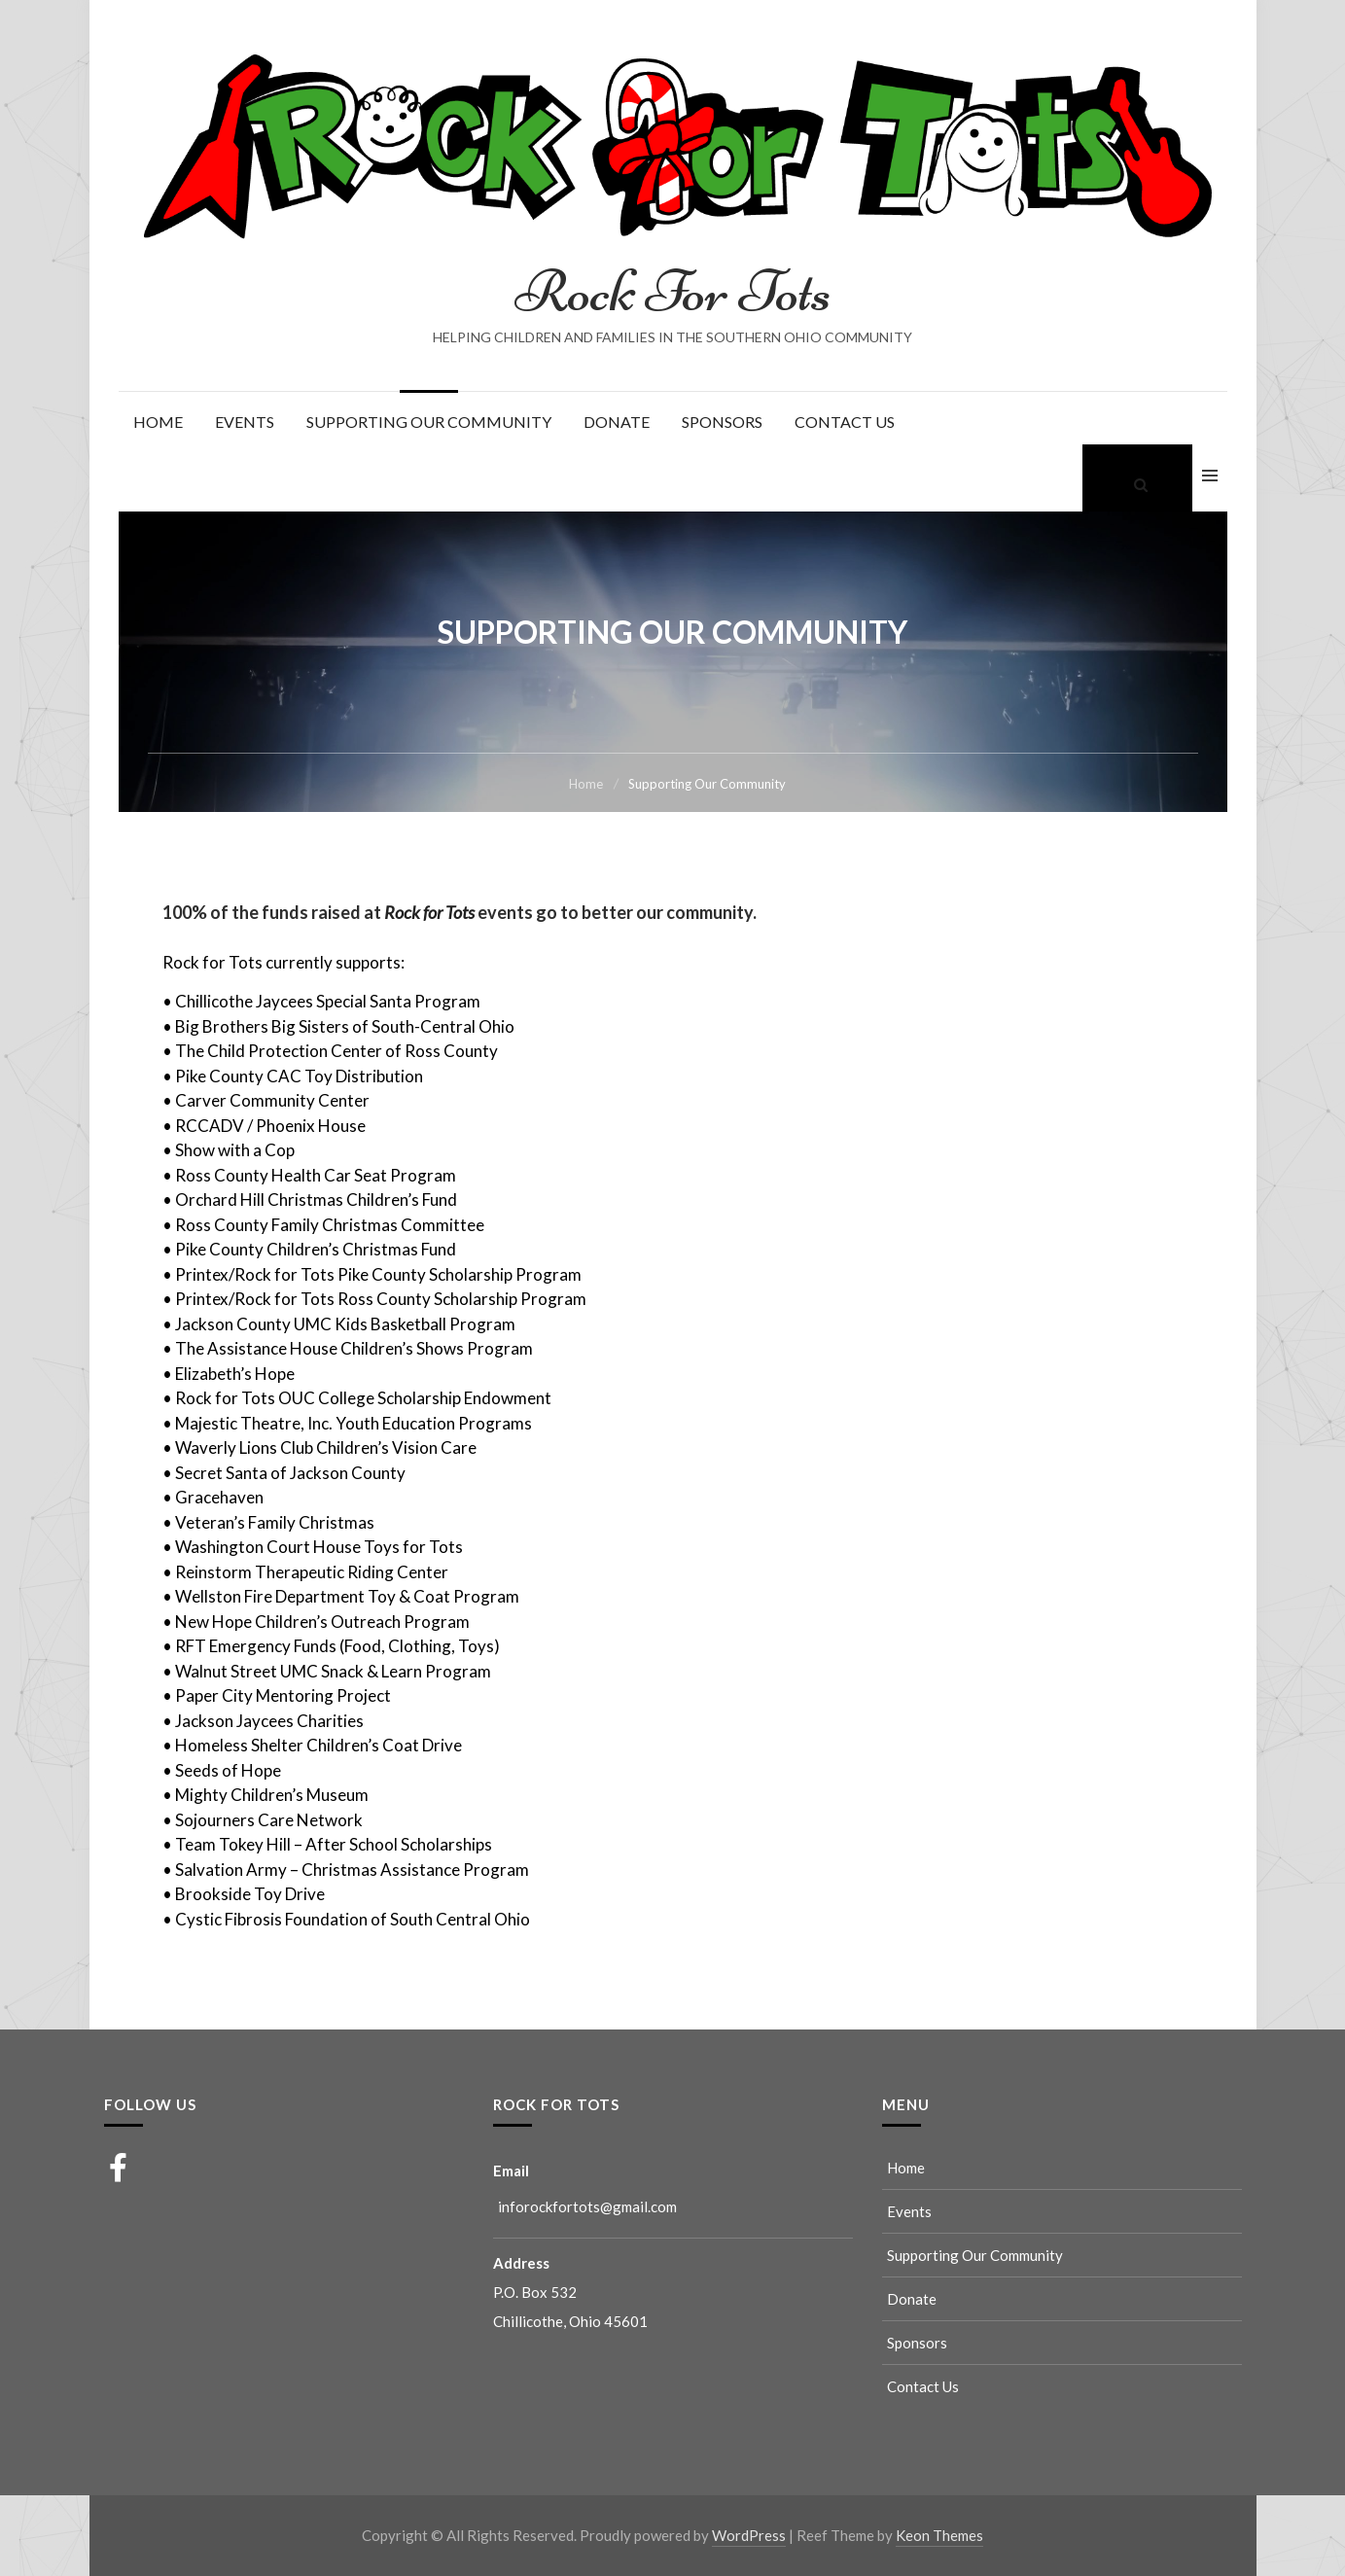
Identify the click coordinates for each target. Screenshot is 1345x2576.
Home (158, 421)
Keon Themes (939, 2535)
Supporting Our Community (428, 421)
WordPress (749, 2535)
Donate (617, 421)
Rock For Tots (673, 291)
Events (244, 421)
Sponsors (722, 421)
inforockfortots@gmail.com (587, 2206)
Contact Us (845, 421)
